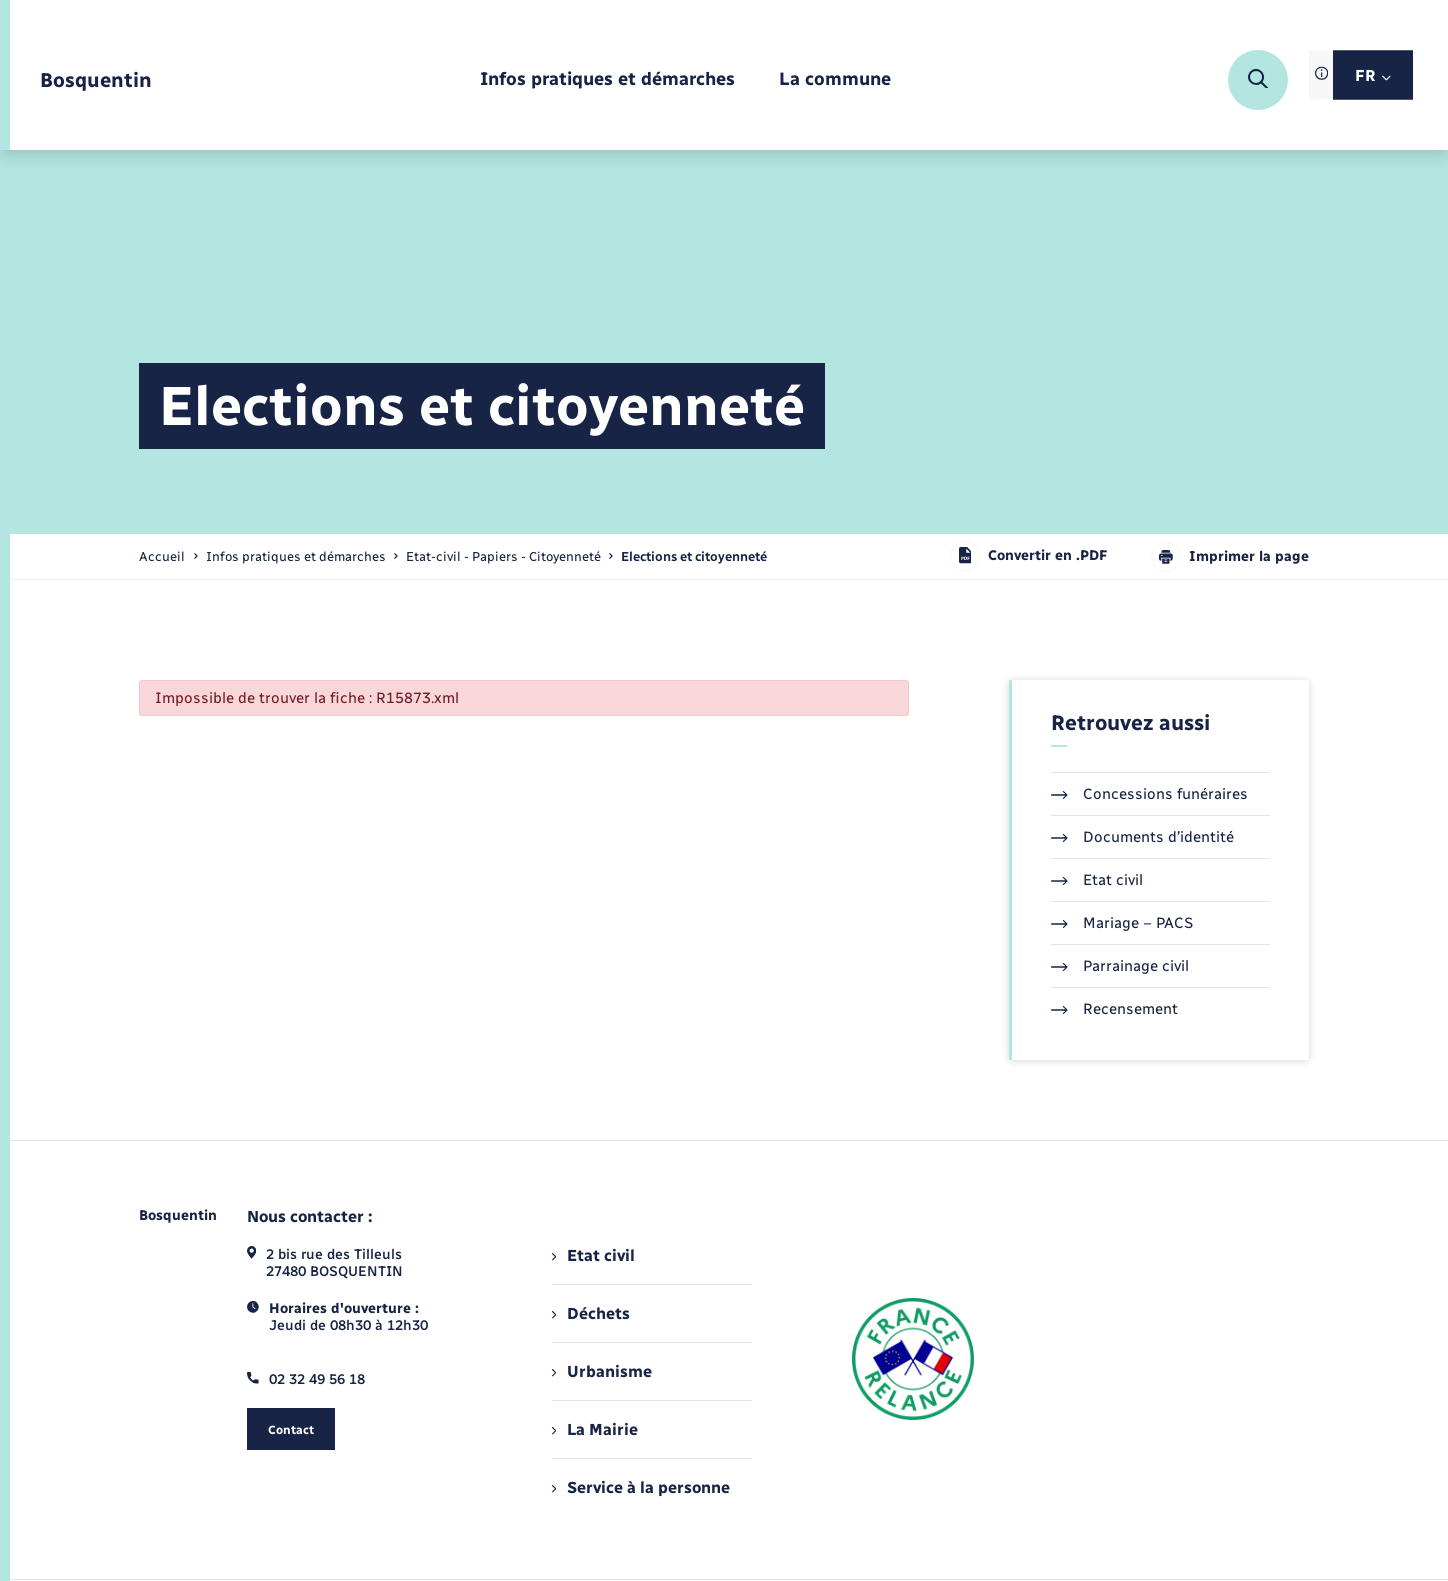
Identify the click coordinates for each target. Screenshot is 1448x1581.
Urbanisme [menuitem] (602, 1371)
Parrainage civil (1120, 966)
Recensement (1114, 1009)
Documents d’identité (1142, 837)
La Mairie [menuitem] (595, 1429)
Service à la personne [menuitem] (641, 1487)
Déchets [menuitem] (591, 1313)
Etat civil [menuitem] (593, 1255)
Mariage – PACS (1122, 923)
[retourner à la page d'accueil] (96, 80)
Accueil (162, 556)
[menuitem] (607, 80)
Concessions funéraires (1149, 794)
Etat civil (1097, 880)
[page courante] (694, 556)
